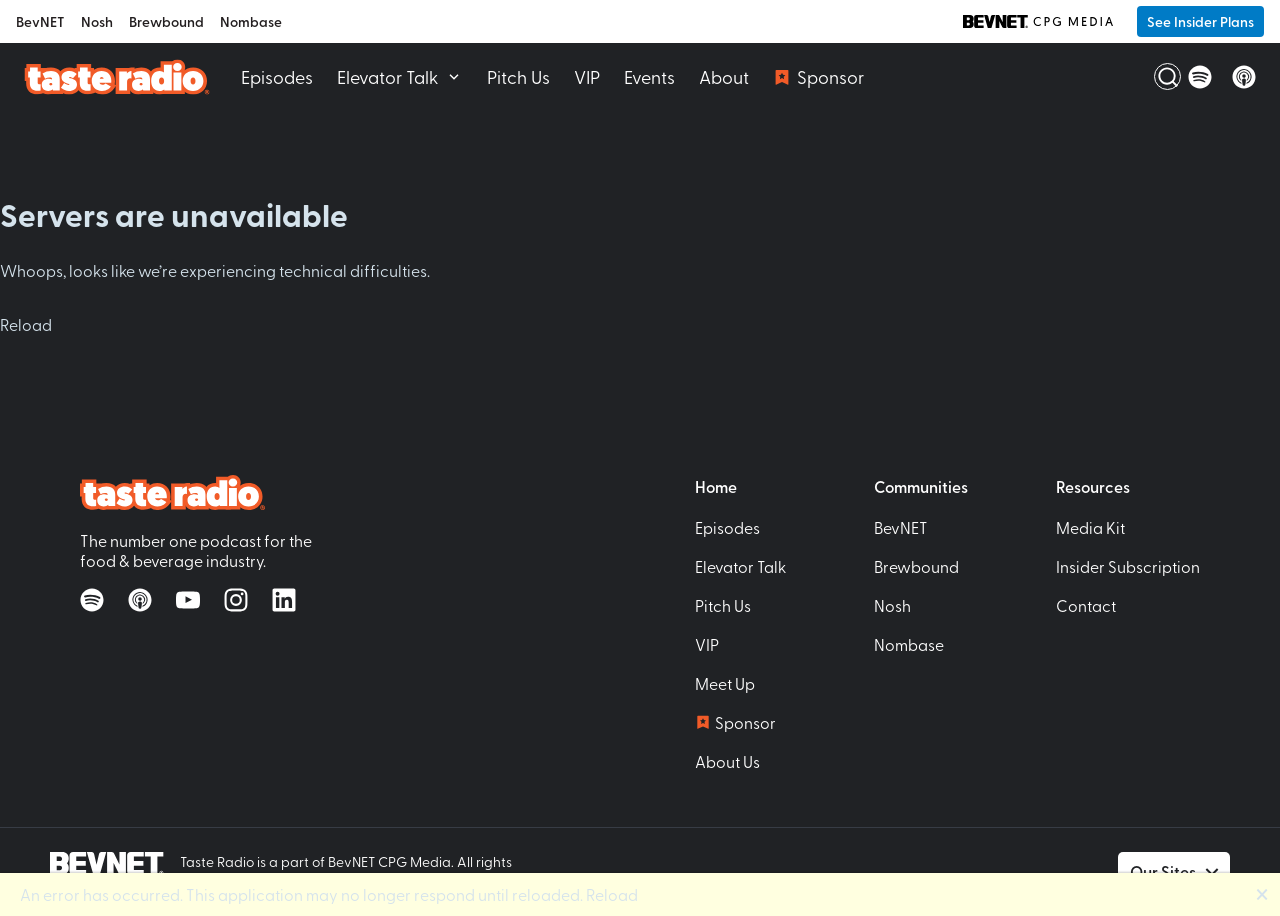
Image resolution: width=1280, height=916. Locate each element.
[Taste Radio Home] (116, 76)
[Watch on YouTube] (188, 600)
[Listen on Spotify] (1200, 77)
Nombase (251, 21)
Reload (26, 324)
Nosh (97, 21)
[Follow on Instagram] (236, 600)
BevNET (40, 21)
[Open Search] (1156, 77)
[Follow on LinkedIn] (284, 600)
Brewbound (166, 21)
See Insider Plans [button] (1200, 21)
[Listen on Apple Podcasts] (1244, 77)
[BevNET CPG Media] (1038, 21)
